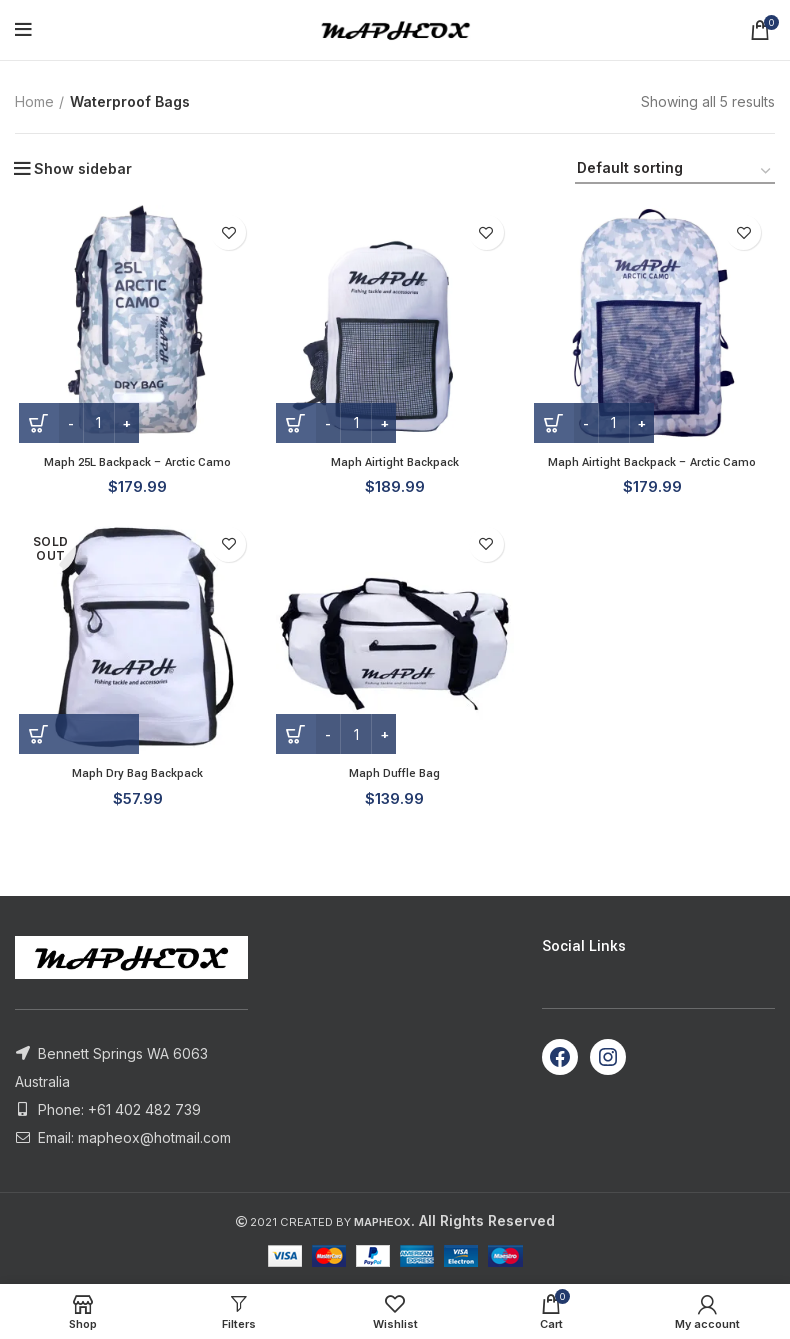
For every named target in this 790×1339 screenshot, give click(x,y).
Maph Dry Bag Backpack (134, 778)
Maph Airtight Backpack (394, 464)
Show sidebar (83, 169)
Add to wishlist (227, 232)
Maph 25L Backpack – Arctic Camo (135, 464)
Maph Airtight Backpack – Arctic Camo (654, 464)
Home (34, 101)
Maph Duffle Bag (394, 778)
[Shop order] (675, 171)
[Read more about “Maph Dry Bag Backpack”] (75, 739)
